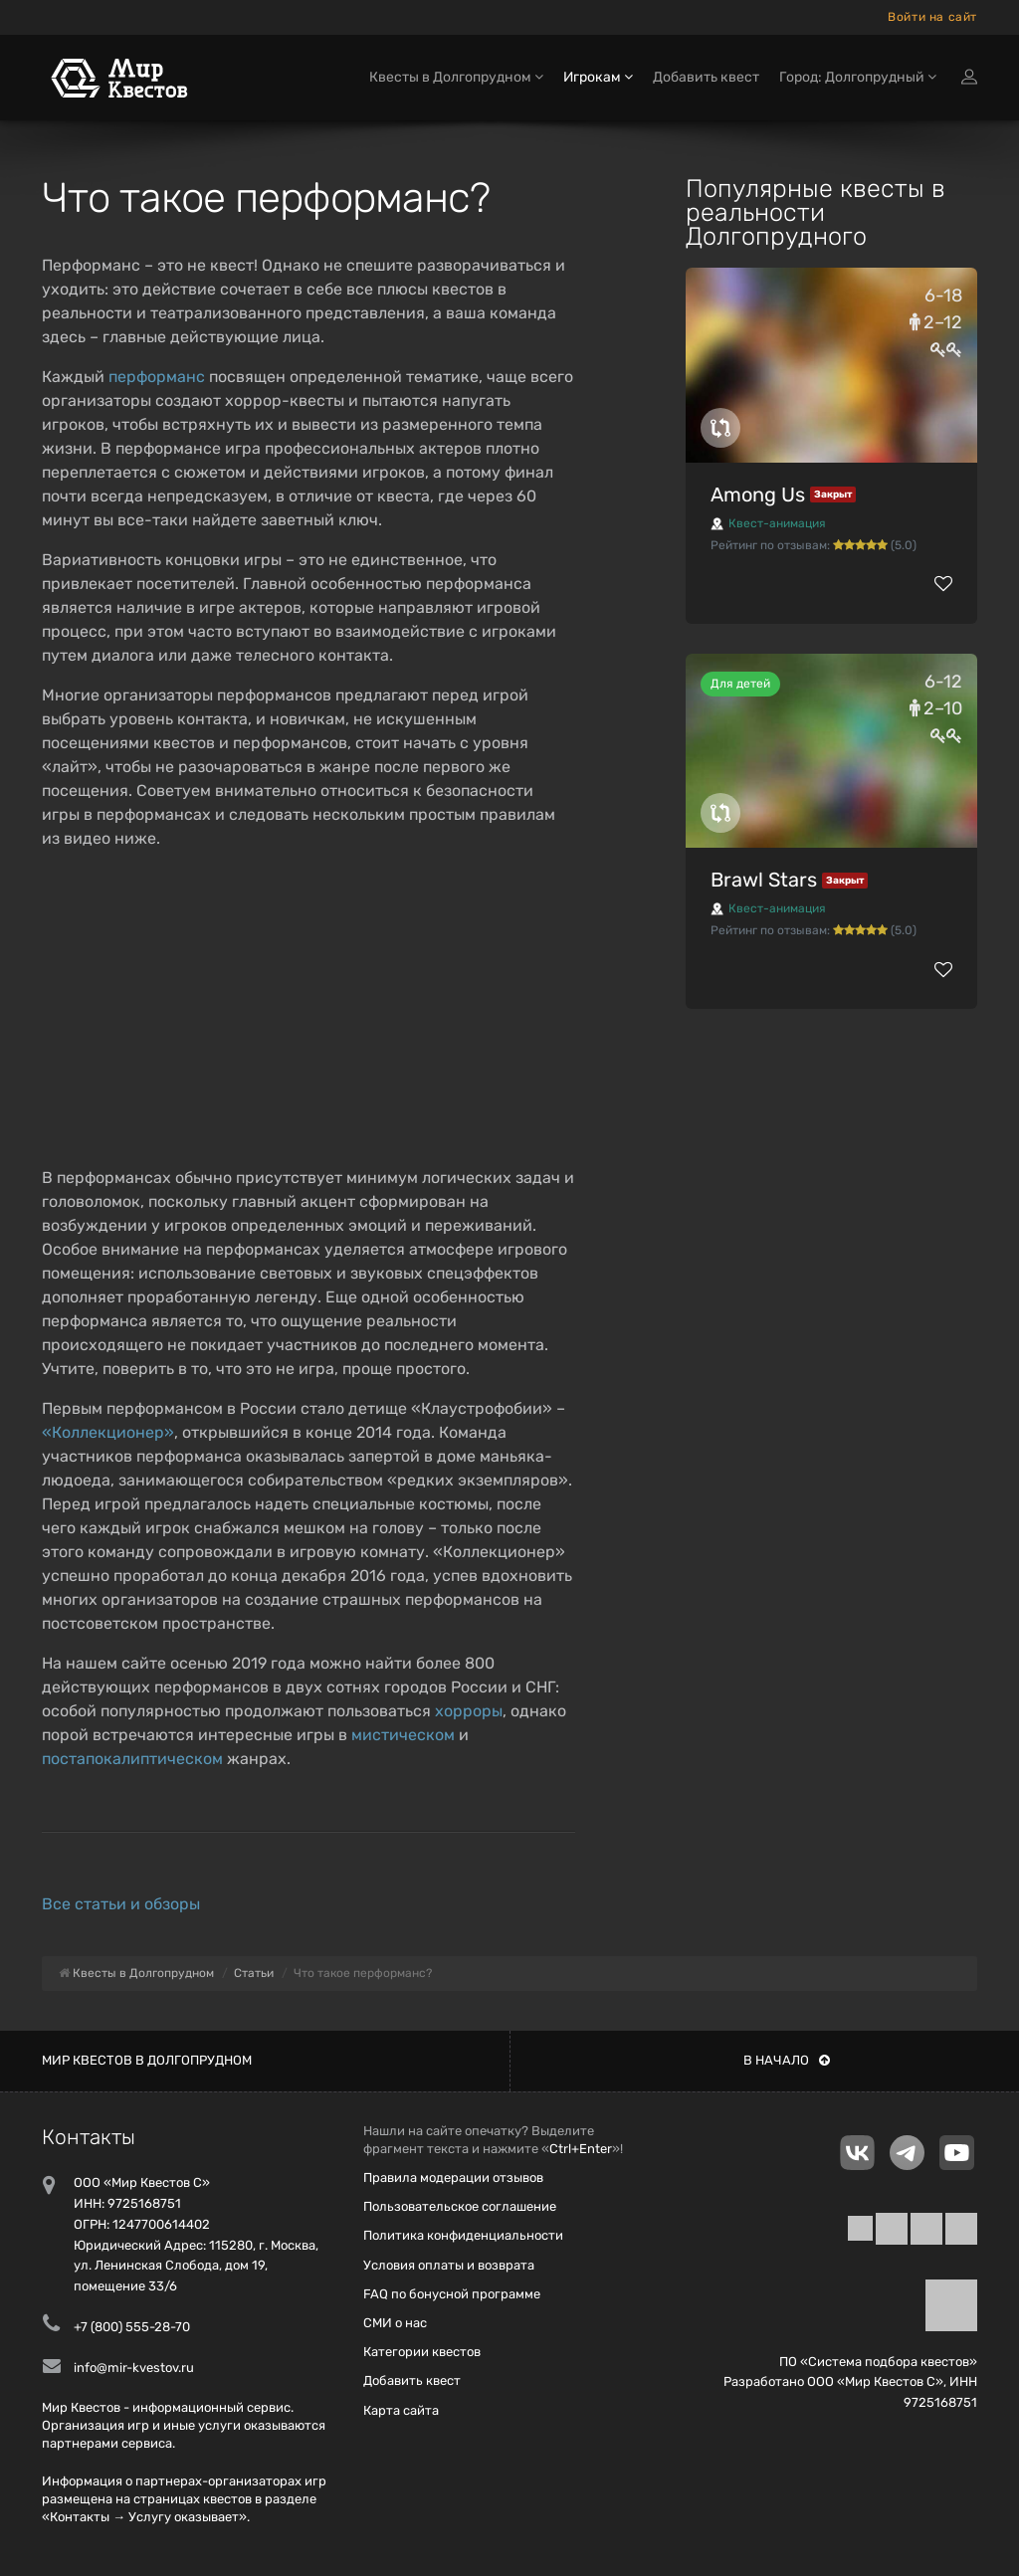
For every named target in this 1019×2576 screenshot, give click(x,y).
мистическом (403, 1734)
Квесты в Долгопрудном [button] (456, 77)
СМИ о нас (395, 2322)
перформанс (156, 376)
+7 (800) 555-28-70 (132, 2326)
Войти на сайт (932, 17)
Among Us (758, 494)
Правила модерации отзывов (453, 2177)
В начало (786, 2060)
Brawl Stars (764, 880)
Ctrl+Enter (580, 2148)
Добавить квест (706, 77)
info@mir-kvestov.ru (134, 2367)
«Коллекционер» (108, 1432)
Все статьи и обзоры (121, 1903)
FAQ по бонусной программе (451, 2293)
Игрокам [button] (598, 77)
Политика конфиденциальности (463, 2235)
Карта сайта (401, 2410)
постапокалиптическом (132, 1758)
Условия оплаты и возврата (448, 2265)
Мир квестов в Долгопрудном (147, 2060)
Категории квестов (422, 2351)
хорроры (469, 1710)
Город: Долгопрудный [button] (857, 77)
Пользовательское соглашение (459, 2206)
